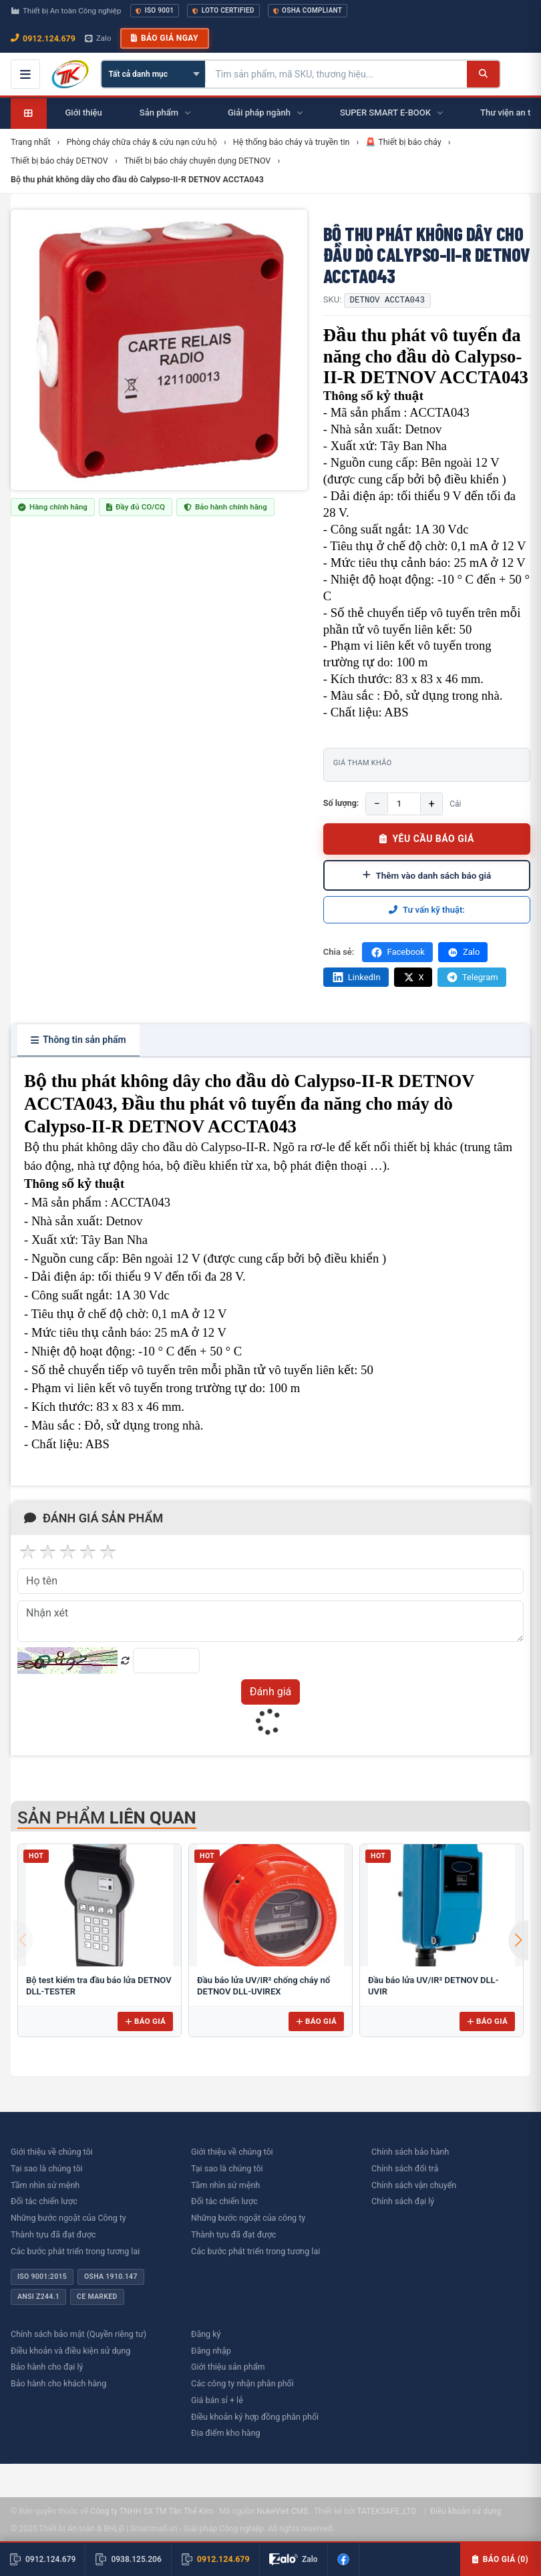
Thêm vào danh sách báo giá (427, 875)
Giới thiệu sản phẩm (227, 2367)
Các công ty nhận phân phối (242, 2383)
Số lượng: (341, 803)
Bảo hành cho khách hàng (58, 2383)
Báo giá (145, 2021)
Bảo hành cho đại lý (47, 2367)
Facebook (397, 952)
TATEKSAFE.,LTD (386, 2511)
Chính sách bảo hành (410, 2152)
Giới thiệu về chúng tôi (52, 2152)
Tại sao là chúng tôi (47, 2168)
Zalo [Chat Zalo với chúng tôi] (98, 38)
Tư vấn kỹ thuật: (427, 910)
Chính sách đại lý (402, 2201)
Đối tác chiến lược (44, 2201)
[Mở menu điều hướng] (25, 74)
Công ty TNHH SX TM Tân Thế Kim (151, 2511)
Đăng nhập (211, 2351)
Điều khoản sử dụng (465, 2511)
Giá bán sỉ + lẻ (217, 2400)
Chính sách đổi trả (404, 2168)
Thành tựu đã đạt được (53, 2234)
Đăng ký (205, 2334)
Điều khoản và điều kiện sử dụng (70, 2351)
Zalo (463, 952)
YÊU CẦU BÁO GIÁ (426, 838)
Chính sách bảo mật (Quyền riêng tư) (78, 2334)
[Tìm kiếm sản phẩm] (336, 74)
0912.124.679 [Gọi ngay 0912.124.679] (43, 38)
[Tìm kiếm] (483, 74)
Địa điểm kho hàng (225, 2433)
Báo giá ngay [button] (164, 38)
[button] (518, 1940)
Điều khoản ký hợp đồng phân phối (255, 2417)
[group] (159, 350)
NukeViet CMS (282, 2511)
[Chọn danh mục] (153, 74)
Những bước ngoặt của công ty (248, 2218)
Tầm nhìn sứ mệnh (45, 2185)
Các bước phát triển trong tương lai (75, 2251)
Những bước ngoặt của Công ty (68, 2218)
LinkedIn (356, 977)
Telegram (471, 977)
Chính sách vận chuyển (413, 2185)
